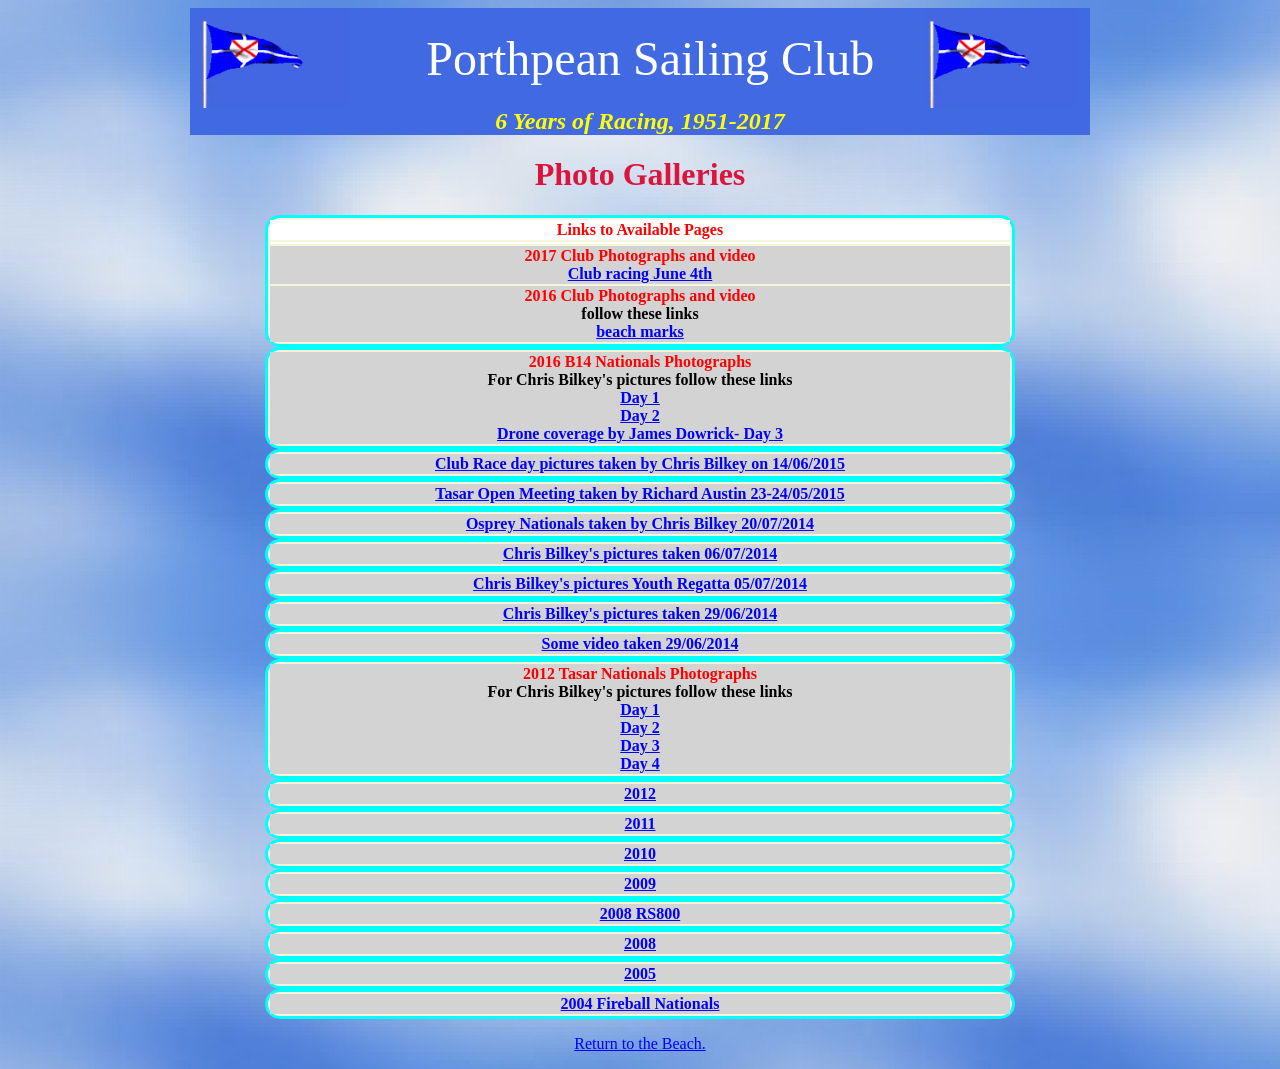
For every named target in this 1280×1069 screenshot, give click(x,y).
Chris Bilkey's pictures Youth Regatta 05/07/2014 (640, 583)
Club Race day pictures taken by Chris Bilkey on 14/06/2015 (640, 463)
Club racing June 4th (640, 273)
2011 (639, 823)
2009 (640, 883)
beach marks (640, 331)
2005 (640, 973)
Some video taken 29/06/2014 (640, 643)
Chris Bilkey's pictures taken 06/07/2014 (640, 553)
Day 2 (640, 415)
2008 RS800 (640, 913)
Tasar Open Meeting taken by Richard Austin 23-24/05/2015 (639, 493)
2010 (640, 853)
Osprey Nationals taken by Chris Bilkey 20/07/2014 (640, 523)
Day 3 (640, 745)
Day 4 (640, 763)
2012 (640, 793)
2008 (640, 943)
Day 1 (640, 397)
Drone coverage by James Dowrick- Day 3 (640, 433)
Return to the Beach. (640, 1043)
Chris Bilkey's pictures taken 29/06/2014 (640, 613)
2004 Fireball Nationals (640, 1003)
